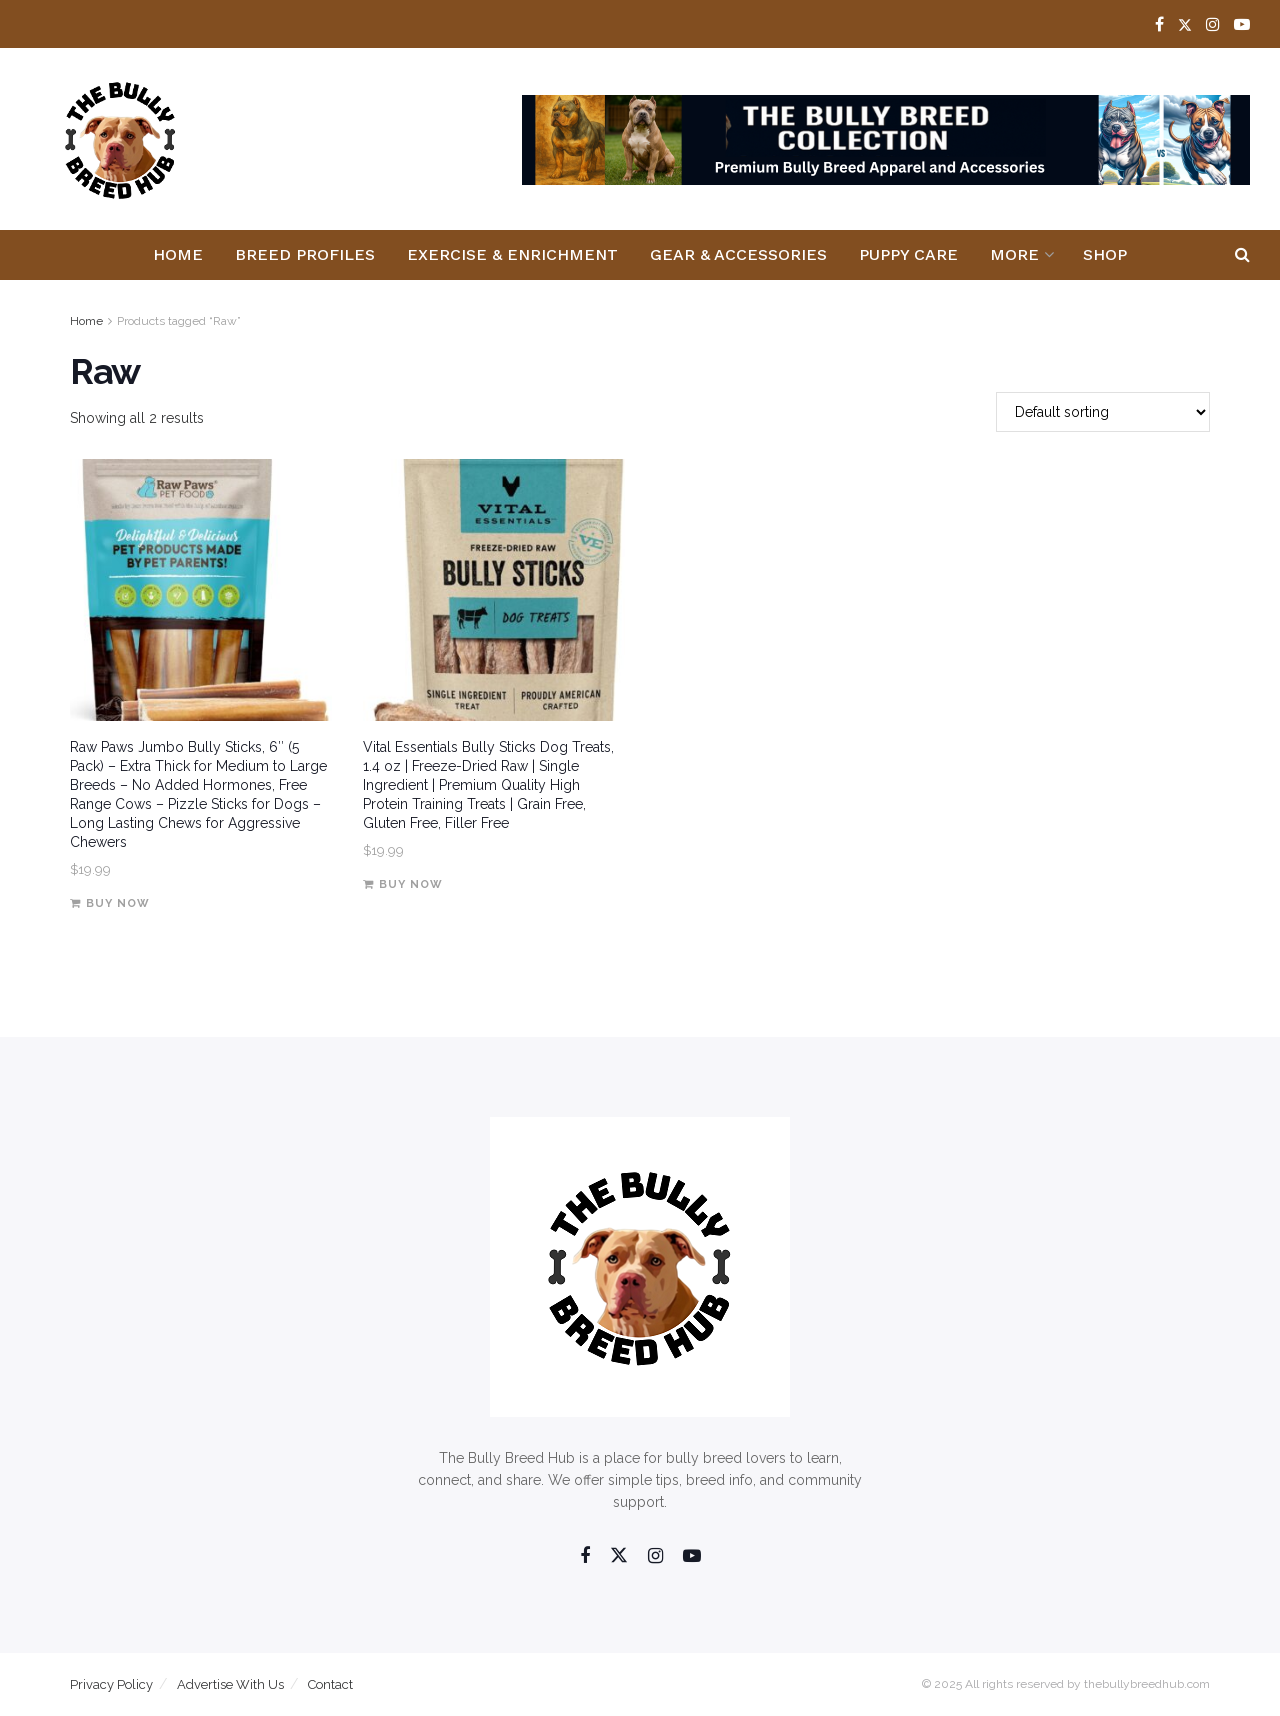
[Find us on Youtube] (692, 1556)
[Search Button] (1242, 255)
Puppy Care (908, 254)
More (1014, 254)
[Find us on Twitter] (619, 1556)
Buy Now (118, 903)
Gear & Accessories (738, 254)
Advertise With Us (230, 1684)
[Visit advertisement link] (886, 140)
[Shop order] (1103, 412)
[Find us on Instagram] (655, 1556)
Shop (1105, 254)
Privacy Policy (111, 1684)
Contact (330, 1684)
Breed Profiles (305, 254)
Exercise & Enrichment (512, 254)
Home (178, 254)
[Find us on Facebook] (585, 1556)
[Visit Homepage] (120, 139)
